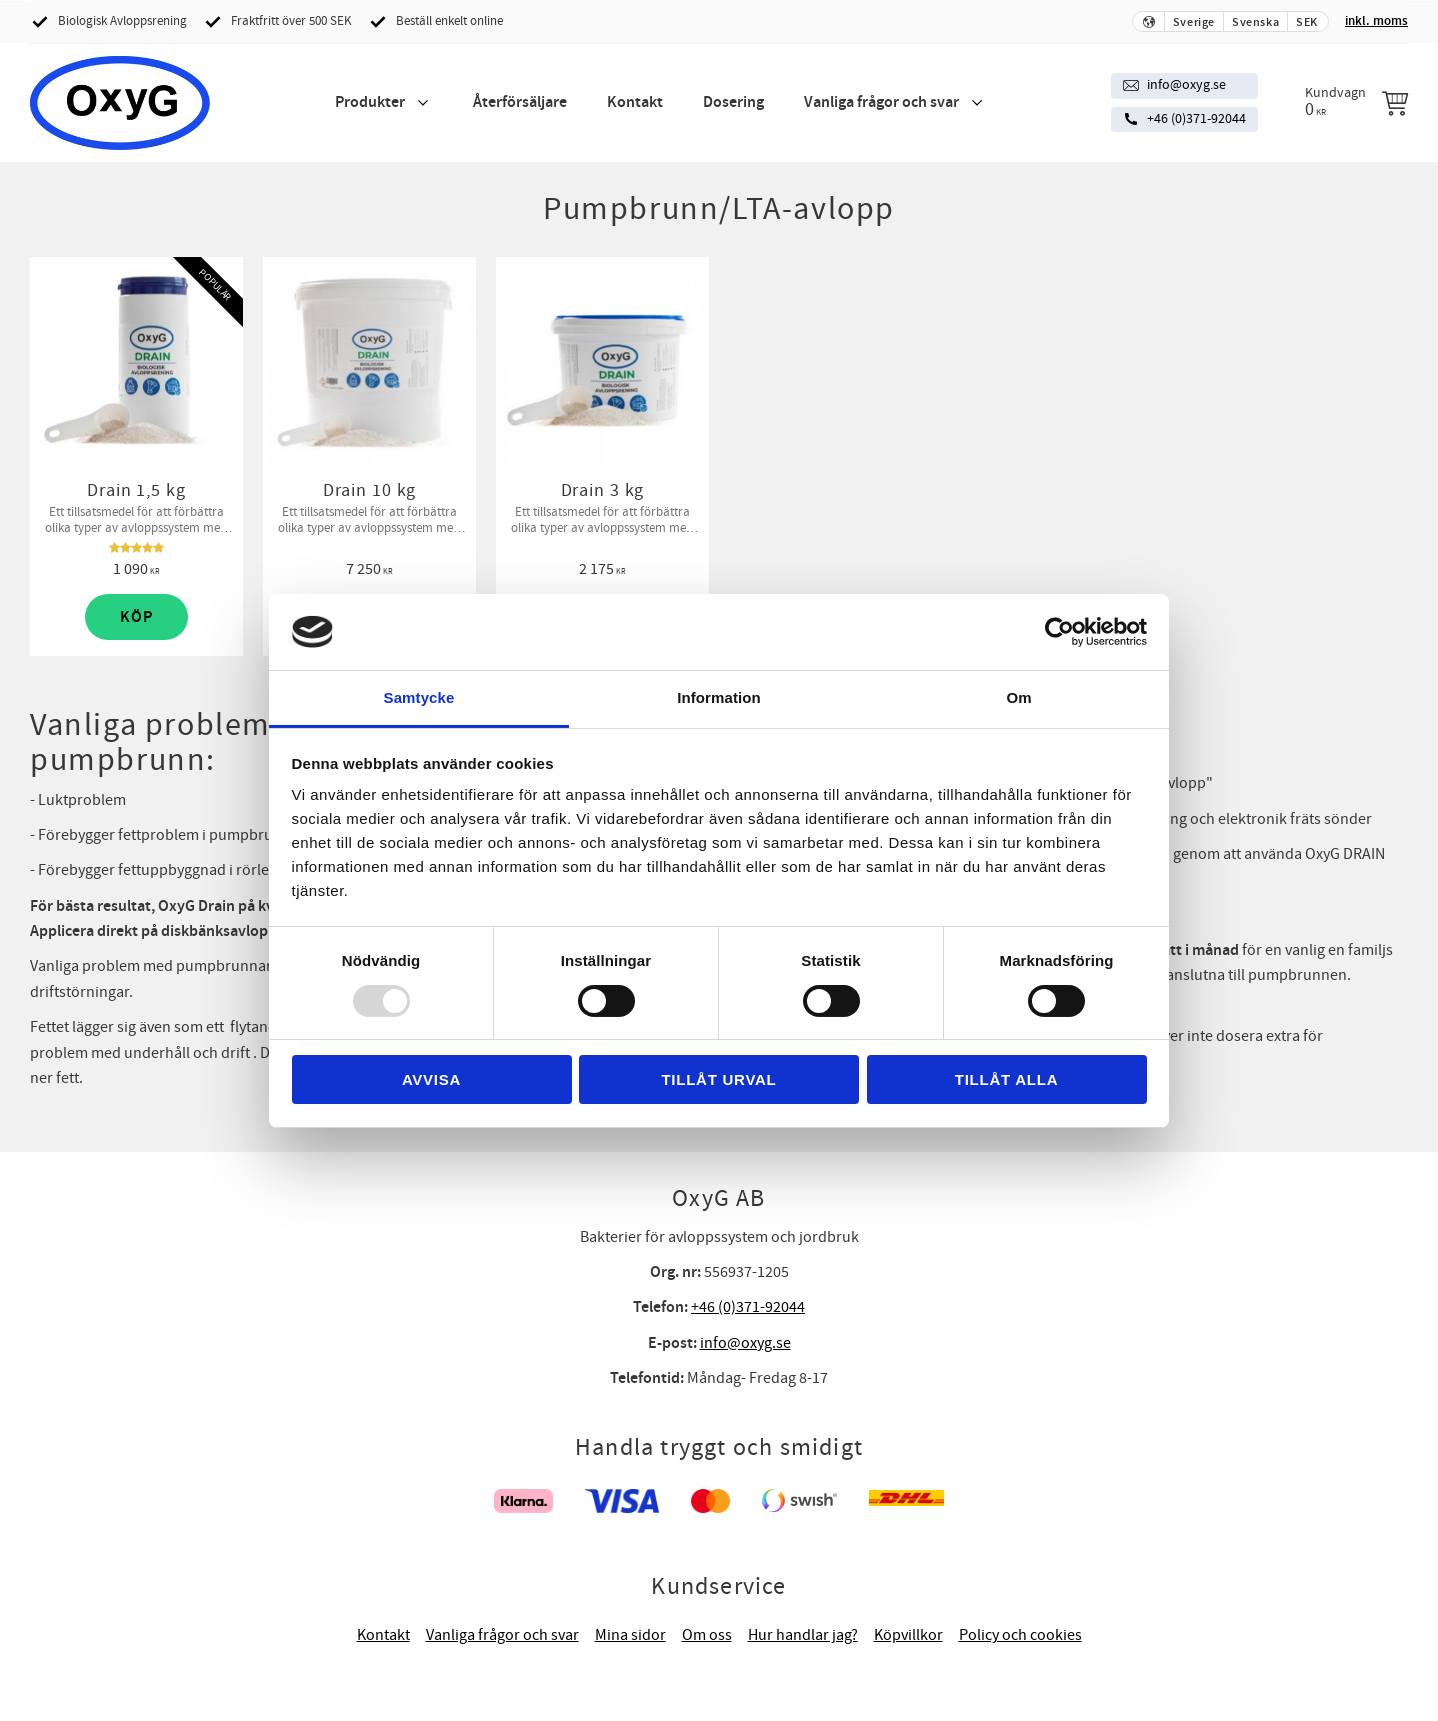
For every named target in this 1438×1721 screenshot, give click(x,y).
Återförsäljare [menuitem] (520, 102)
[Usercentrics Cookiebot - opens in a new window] (1059, 632)
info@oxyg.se (1186, 85)
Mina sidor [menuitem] (630, 1635)
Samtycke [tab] (419, 697)
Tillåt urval (718, 1079)
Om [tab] (1018, 697)
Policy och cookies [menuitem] (1020, 1635)
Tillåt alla (1007, 1079)
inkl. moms (1376, 21)
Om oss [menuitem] (707, 1635)
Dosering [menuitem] (733, 102)
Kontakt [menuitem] (635, 102)
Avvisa (431, 1079)
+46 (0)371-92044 (1196, 119)
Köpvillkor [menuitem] (908, 1635)
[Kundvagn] (1356, 102)
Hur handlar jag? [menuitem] (803, 1635)
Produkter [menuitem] (370, 102)
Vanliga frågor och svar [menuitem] (881, 102)
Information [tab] (719, 697)
